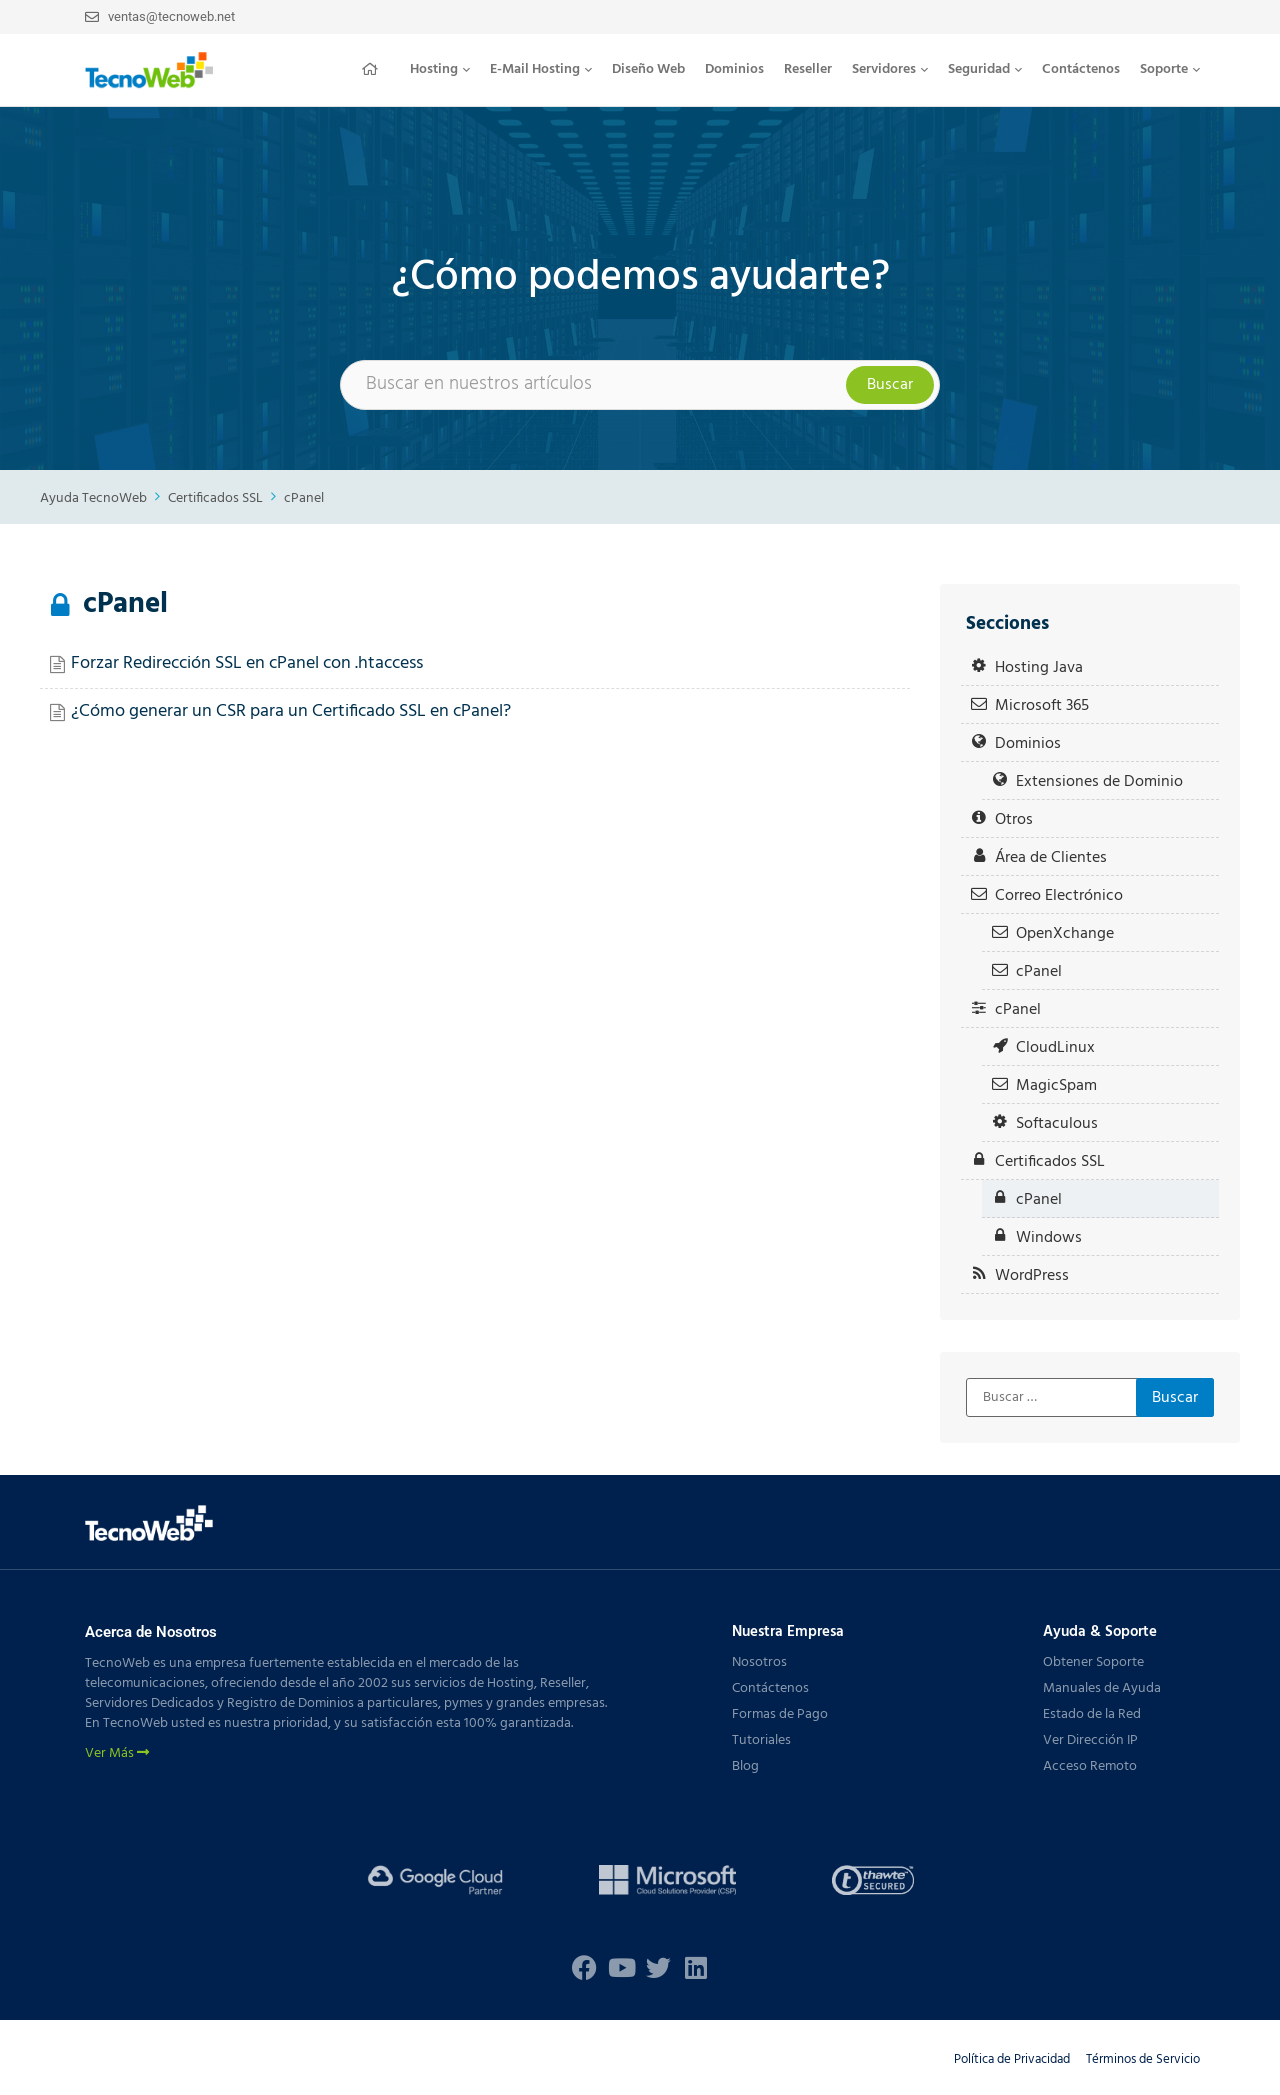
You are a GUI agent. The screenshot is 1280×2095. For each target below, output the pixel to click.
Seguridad (985, 69)
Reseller (808, 69)
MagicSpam (1056, 1085)
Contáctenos (1081, 69)
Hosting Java (1039, 667)
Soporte (1170, 69)
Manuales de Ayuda (1102, 1688)
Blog (745, 1766)
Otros (1014, 819)
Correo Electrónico (1059, 895)
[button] (440, 70)
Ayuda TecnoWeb (93, 498)
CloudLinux (1055, 1047)
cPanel (304, 498)
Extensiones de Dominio (1099, 781)
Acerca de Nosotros (151, 1632)
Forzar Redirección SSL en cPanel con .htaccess (247, 663)
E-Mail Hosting (541, 69)
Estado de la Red (1092, 1714)
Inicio (376, 69)
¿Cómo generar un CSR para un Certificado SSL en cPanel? (291, 711)
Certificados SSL (215, 498)
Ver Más (117, 1754)
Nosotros (759, 1662)
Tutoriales (761, 1740)
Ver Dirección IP (1090, 1740)
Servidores (890, 69)
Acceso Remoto (1090, 1766)
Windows (1049, 1237)
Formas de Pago (780, 1714)
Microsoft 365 (1042, 705)
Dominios (734, 69)
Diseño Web (648, 69)
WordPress (1032, 1275)
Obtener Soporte (1093, 1662)
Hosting (440, 69)
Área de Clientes (1051, 857)
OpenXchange (1065, 933)
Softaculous (1057, 1123)
